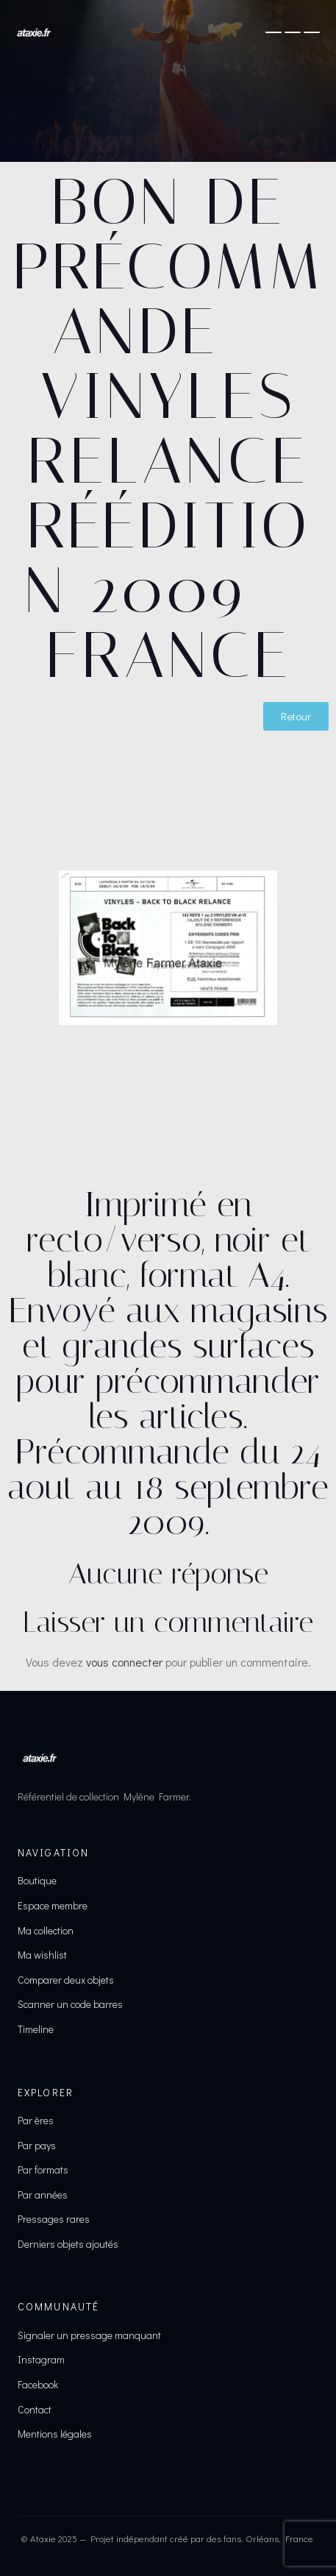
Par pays (37, 2145)
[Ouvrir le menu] (292, 32)
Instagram (41, 2359)
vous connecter (124, 1662)
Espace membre (52, 1905)
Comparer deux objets (66, 1980)
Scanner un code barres (70, 2004)
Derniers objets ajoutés (68, 2244)
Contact (34, 2409)
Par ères (36, 2120)
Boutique (37, 1880)
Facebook (38, 2384)
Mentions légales (55, 2434)
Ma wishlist (42, 1955)
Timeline (36, 2029)
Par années (43, 2194)
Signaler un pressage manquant (89, 2335)
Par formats (43, 2169)
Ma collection (46, 1930)
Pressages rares (54, 2219)
